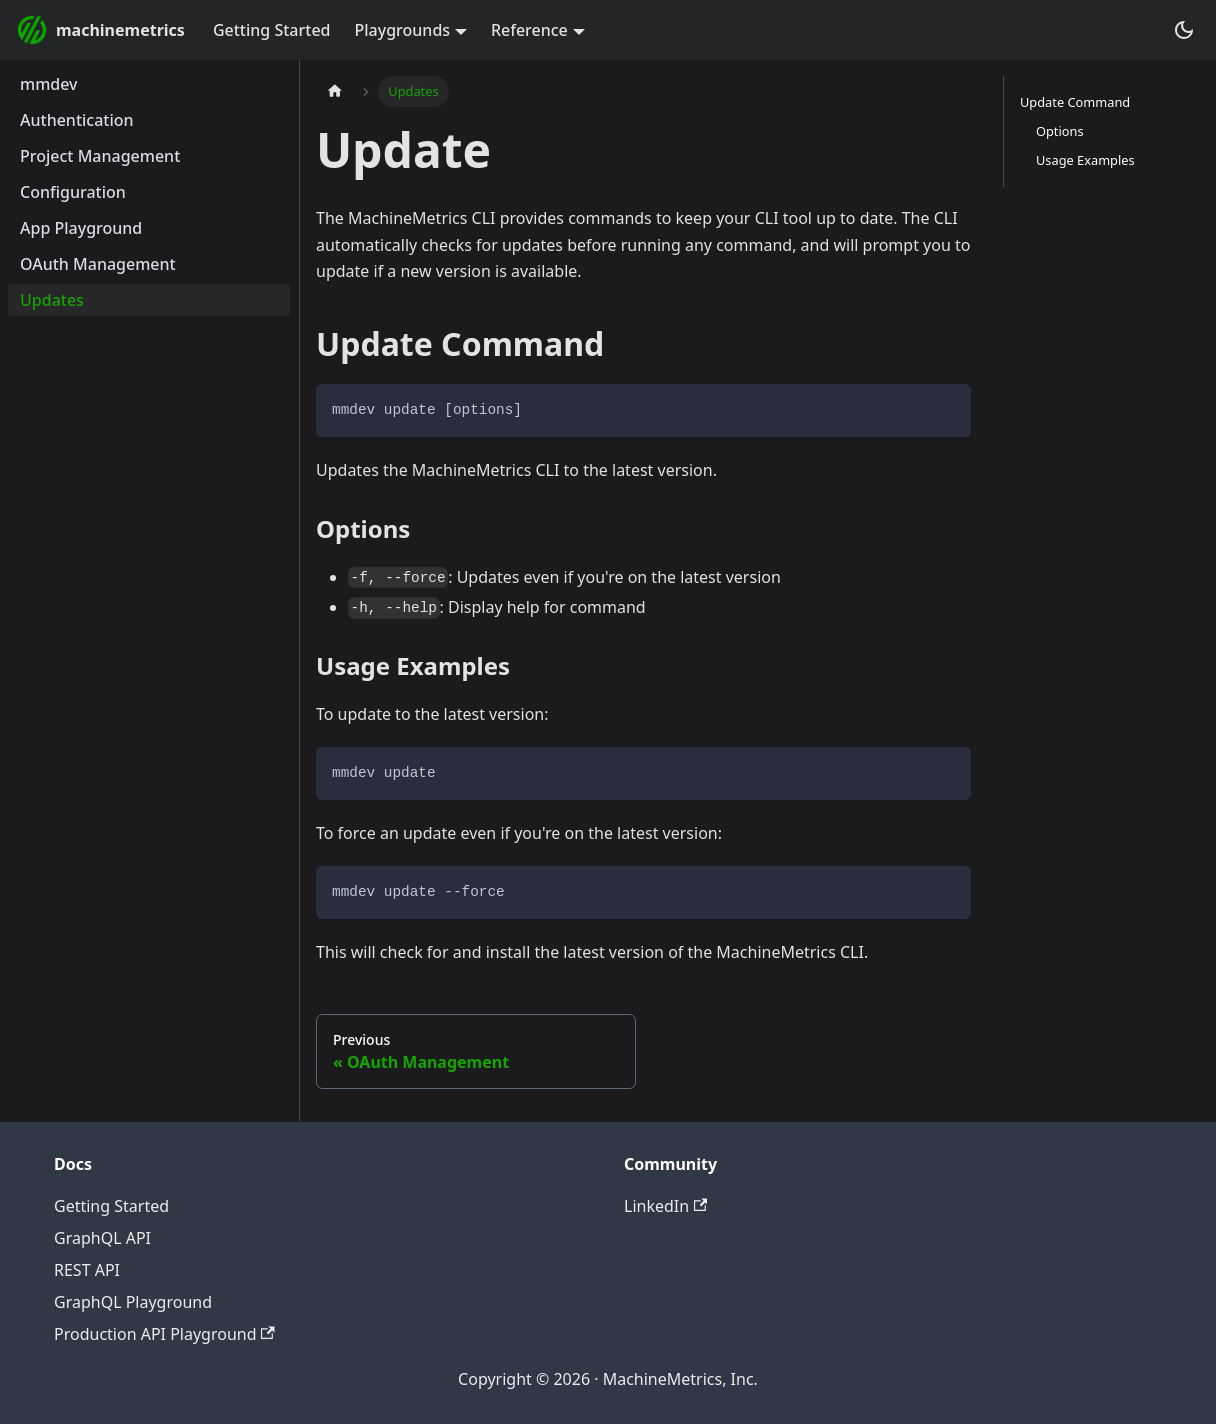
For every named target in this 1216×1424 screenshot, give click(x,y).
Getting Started (272, 30)
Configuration (73, 192)
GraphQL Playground (133, 1302)
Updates (52, 300)
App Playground (81, 228)
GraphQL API (102, 1238)
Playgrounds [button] (403, 30)
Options (1060, 131)
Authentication (77, 120)
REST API (87, 1270)
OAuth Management (98, 264)
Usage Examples (1085, 160)
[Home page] (335, 91)
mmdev (49, 84)
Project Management (100, 156)
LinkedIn (665, 1206)
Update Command (1075, 102)
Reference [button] (529, 30)
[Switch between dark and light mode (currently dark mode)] (1184, 30)
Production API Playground (164, 1334)
